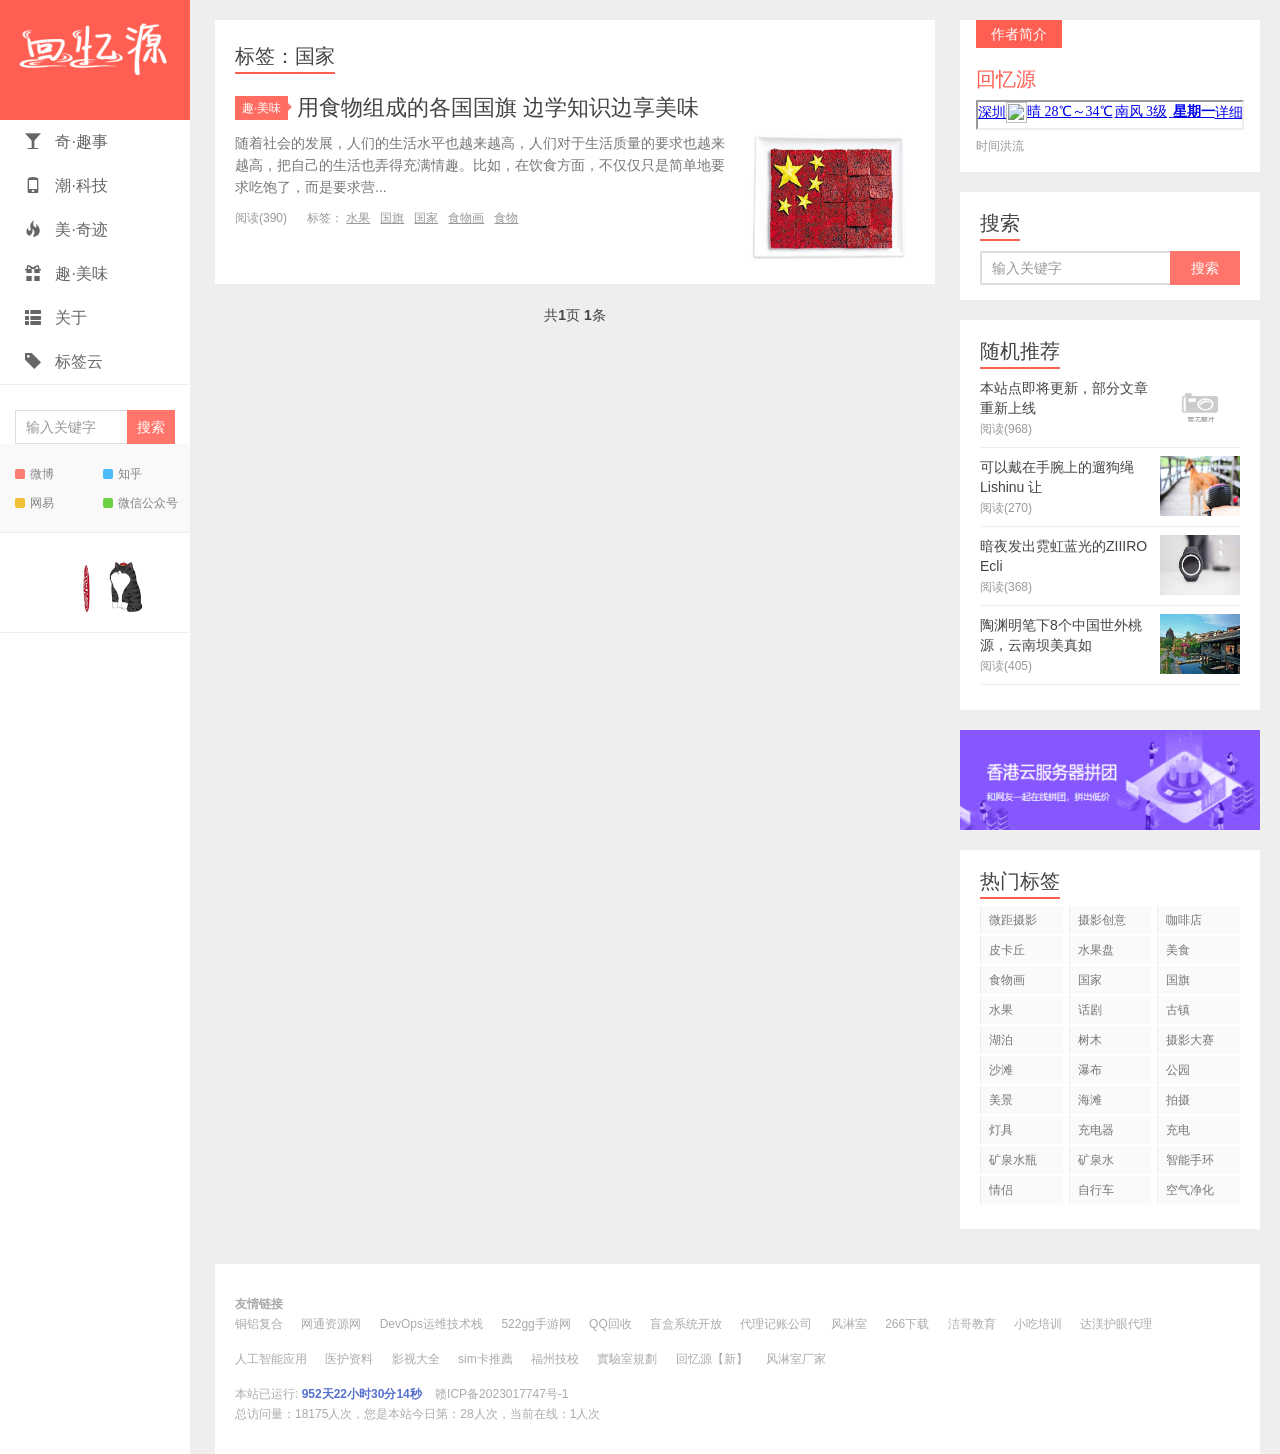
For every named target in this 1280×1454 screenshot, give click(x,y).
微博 (34, 474)
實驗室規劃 (627, 1359)
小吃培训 (1038, 1324)
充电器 (1096, 1130)
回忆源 (95, 60)
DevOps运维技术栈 (431, 1324)
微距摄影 (1013, 920)
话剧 (1090, 1010)
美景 (1001, 1100)
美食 (1178, 950)
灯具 (1001, 1130)
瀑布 (1090, 1070)
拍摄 (1178, 1100)
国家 (426, 218)
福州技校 (555, 1359)
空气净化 (1190, 1190)
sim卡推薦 (485, 1359)
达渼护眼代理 (1116, 1324)
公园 (1178, 1070)
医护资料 (349, 1359)
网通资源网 (331, 1324)
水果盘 (1096, 950)
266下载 (907, 1324)
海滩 (1090, 1100)
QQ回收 (610, 1324)
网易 (34, 503)
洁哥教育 (972, 1324)
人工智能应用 (271, 1359)
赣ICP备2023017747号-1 (501, 1394)
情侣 (1001, 1190)
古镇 (1178, 1010)
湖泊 (1001, 1040)
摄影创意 (1102, 920)
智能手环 (1190, 1160)
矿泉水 (1096, 1160)
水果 (358, 218)
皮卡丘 (1007, 950)
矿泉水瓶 (1013, 1160)
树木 (1090, 1040)
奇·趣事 (66, 141)
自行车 (1096, 1190)
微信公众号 (140, 503)
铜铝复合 (259, 1324)
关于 (56, 317)
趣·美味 (66, 273)
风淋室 (849, 1324)
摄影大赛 (1190, 1040)
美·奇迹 (66, 229)
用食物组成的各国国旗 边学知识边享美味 (498, 107)
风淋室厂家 (796, 1359)
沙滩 (1001, 1070)
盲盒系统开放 (686, 1324)
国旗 (392, 218)
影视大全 (416, 1359)
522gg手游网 (535, 1324)
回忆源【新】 (712, 1359)
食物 (506, 218)
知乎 (122, 474)
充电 (1178, 1130)
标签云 (64, 361)
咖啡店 (1184, 920)
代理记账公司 (776, 1324)
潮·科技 (66, 185)
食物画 (466, 218)
